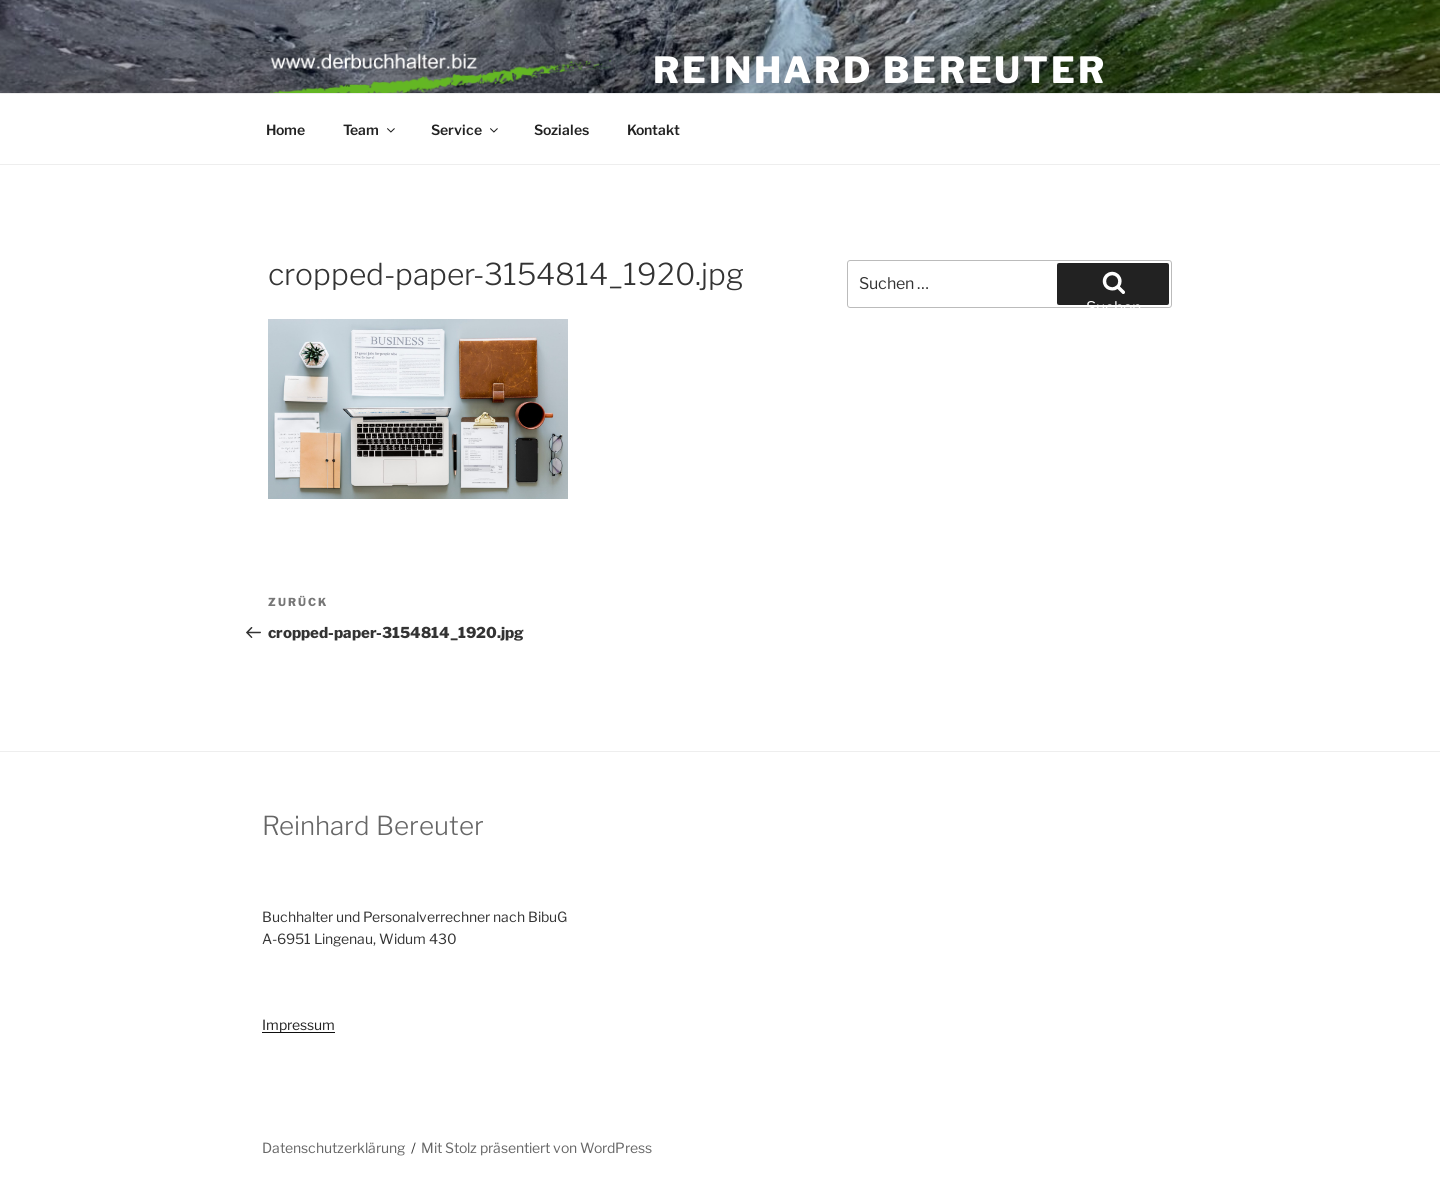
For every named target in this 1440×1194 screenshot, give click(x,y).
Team (370, 129)
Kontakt (653, 129)
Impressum (298, 1024)
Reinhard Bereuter (880, 70)
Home (285, 129)
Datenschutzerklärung (333, 1147)
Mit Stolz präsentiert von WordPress (536, 1147)
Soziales (561, 129)
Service (466, 129)
